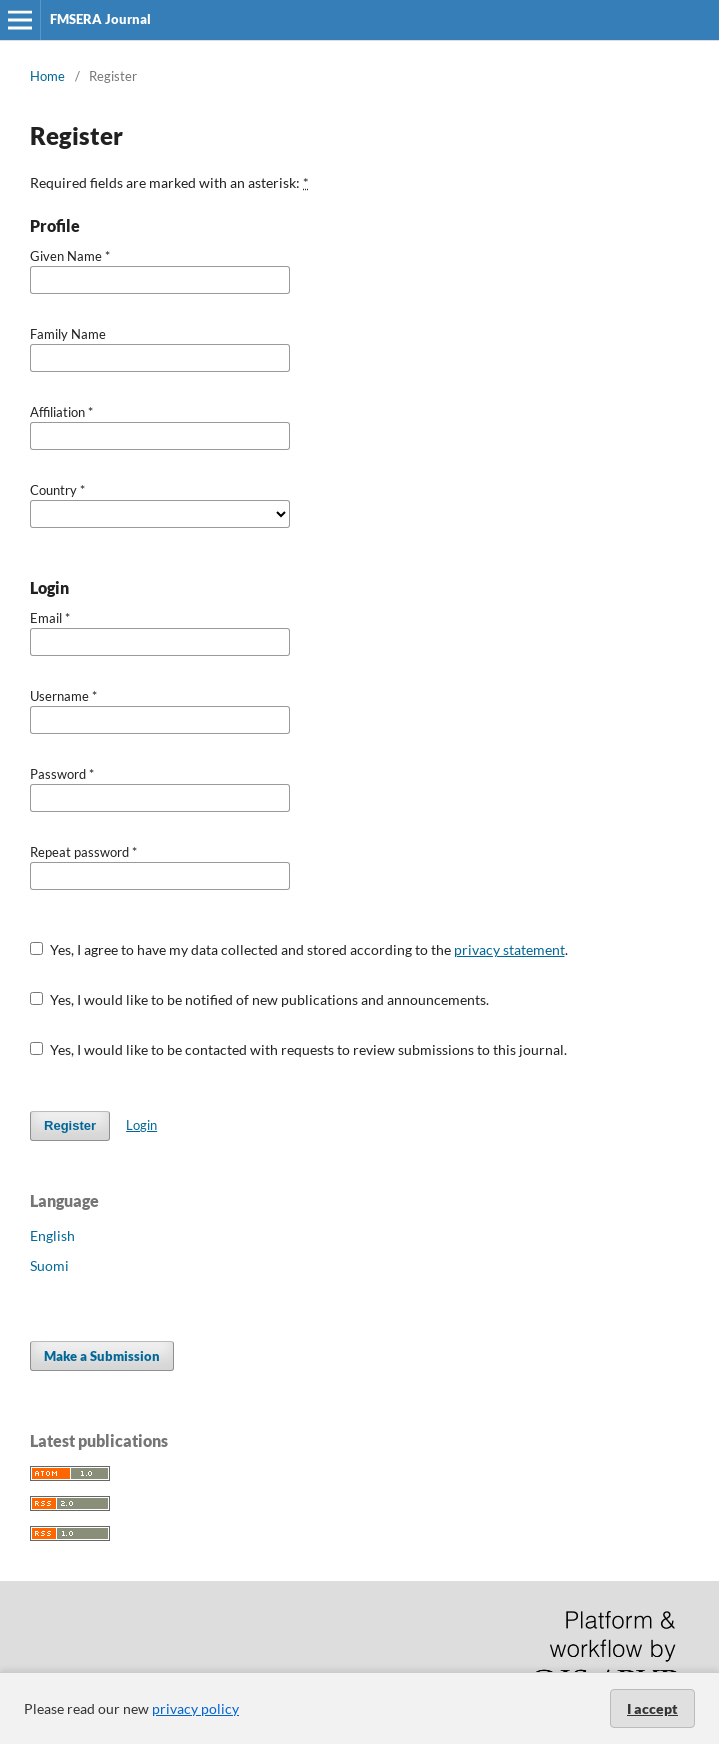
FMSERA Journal (100, 19)
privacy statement (509, 949)
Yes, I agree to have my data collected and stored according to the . (299, 949)
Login (141, 1125)
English (52, 1235)
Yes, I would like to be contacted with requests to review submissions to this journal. (298, 1049)
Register (70, 1125)
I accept (652, 1708)
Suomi (49, 1265)
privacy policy (195, 1708)
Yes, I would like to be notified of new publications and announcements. (259, 999)
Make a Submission (102, 1356)
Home (47, 76)
